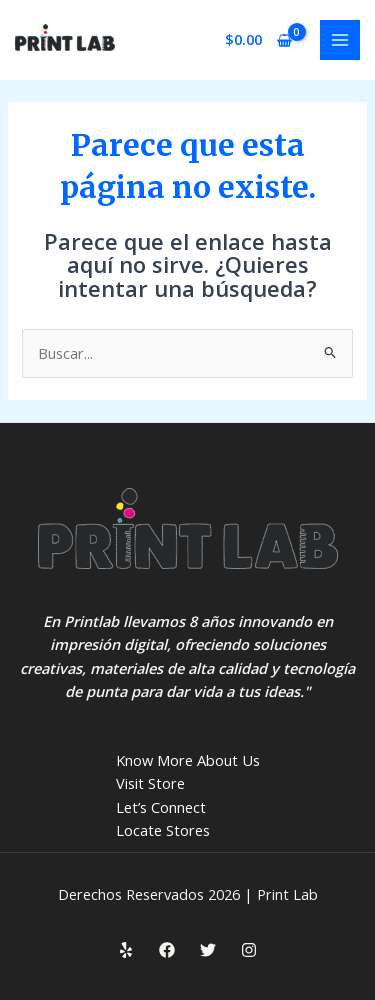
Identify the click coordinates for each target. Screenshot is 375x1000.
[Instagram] (249, 950)
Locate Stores (163, 830)
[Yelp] (126, 950)
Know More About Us (188, 760)
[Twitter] (208, 950)
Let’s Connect (161, 807)
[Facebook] (167, 950)
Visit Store (150, 783)
